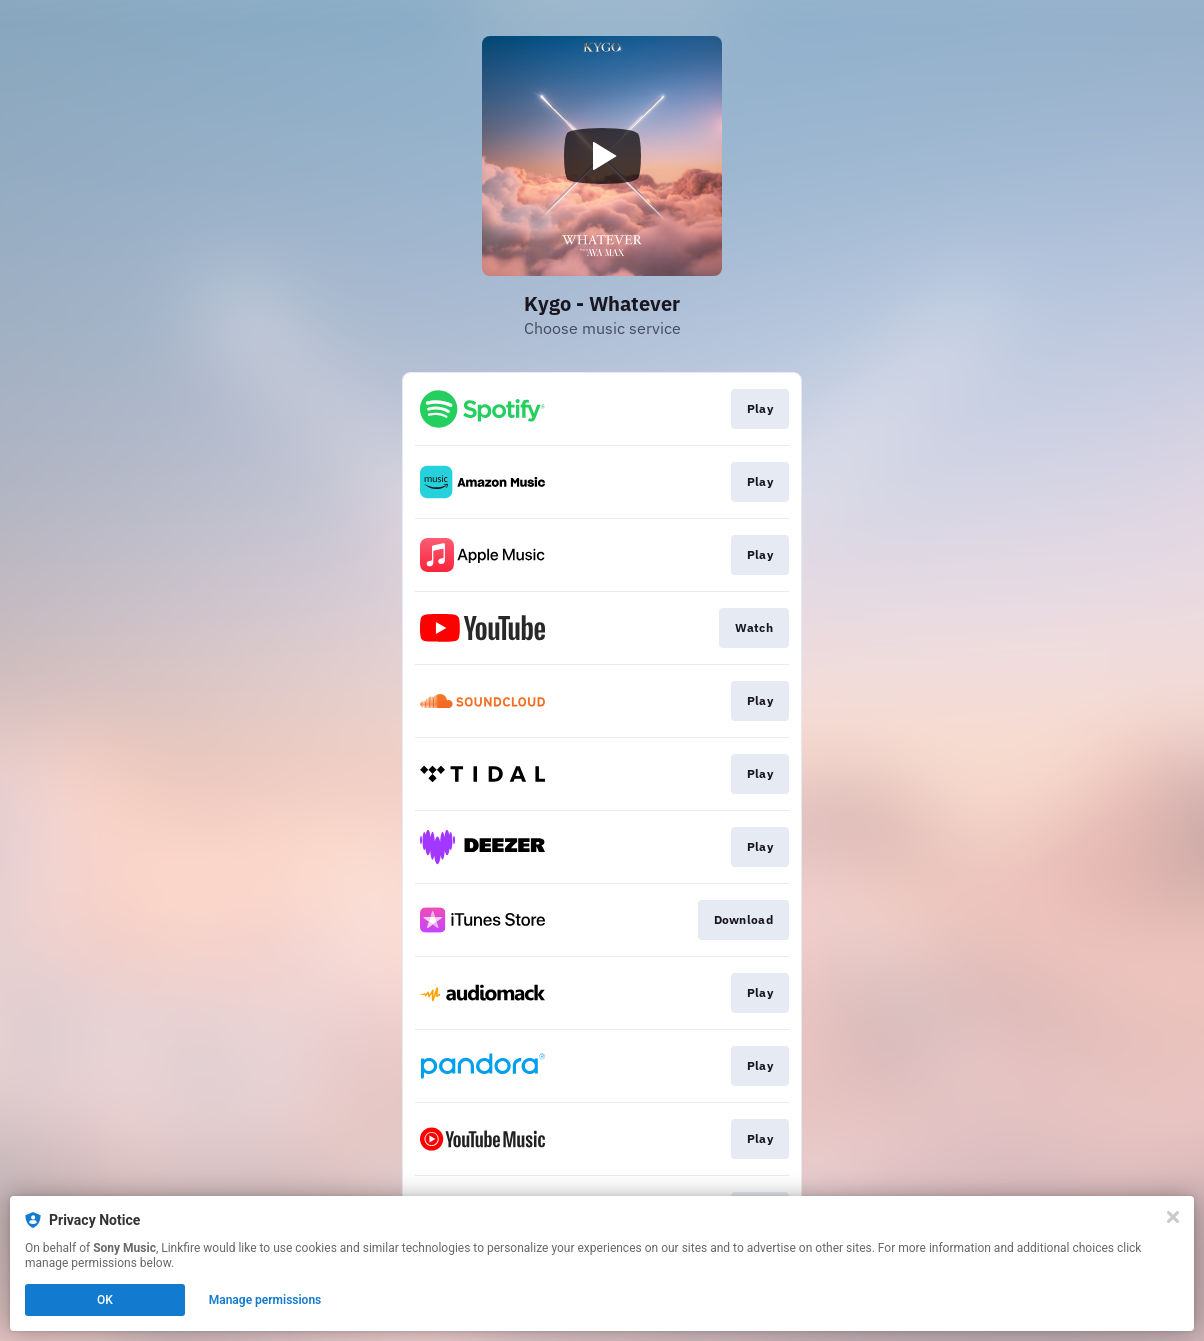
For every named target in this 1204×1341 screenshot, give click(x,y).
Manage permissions (265, 1300)
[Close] (1173, 1217)
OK (105, 1300)
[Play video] (602, 156)
